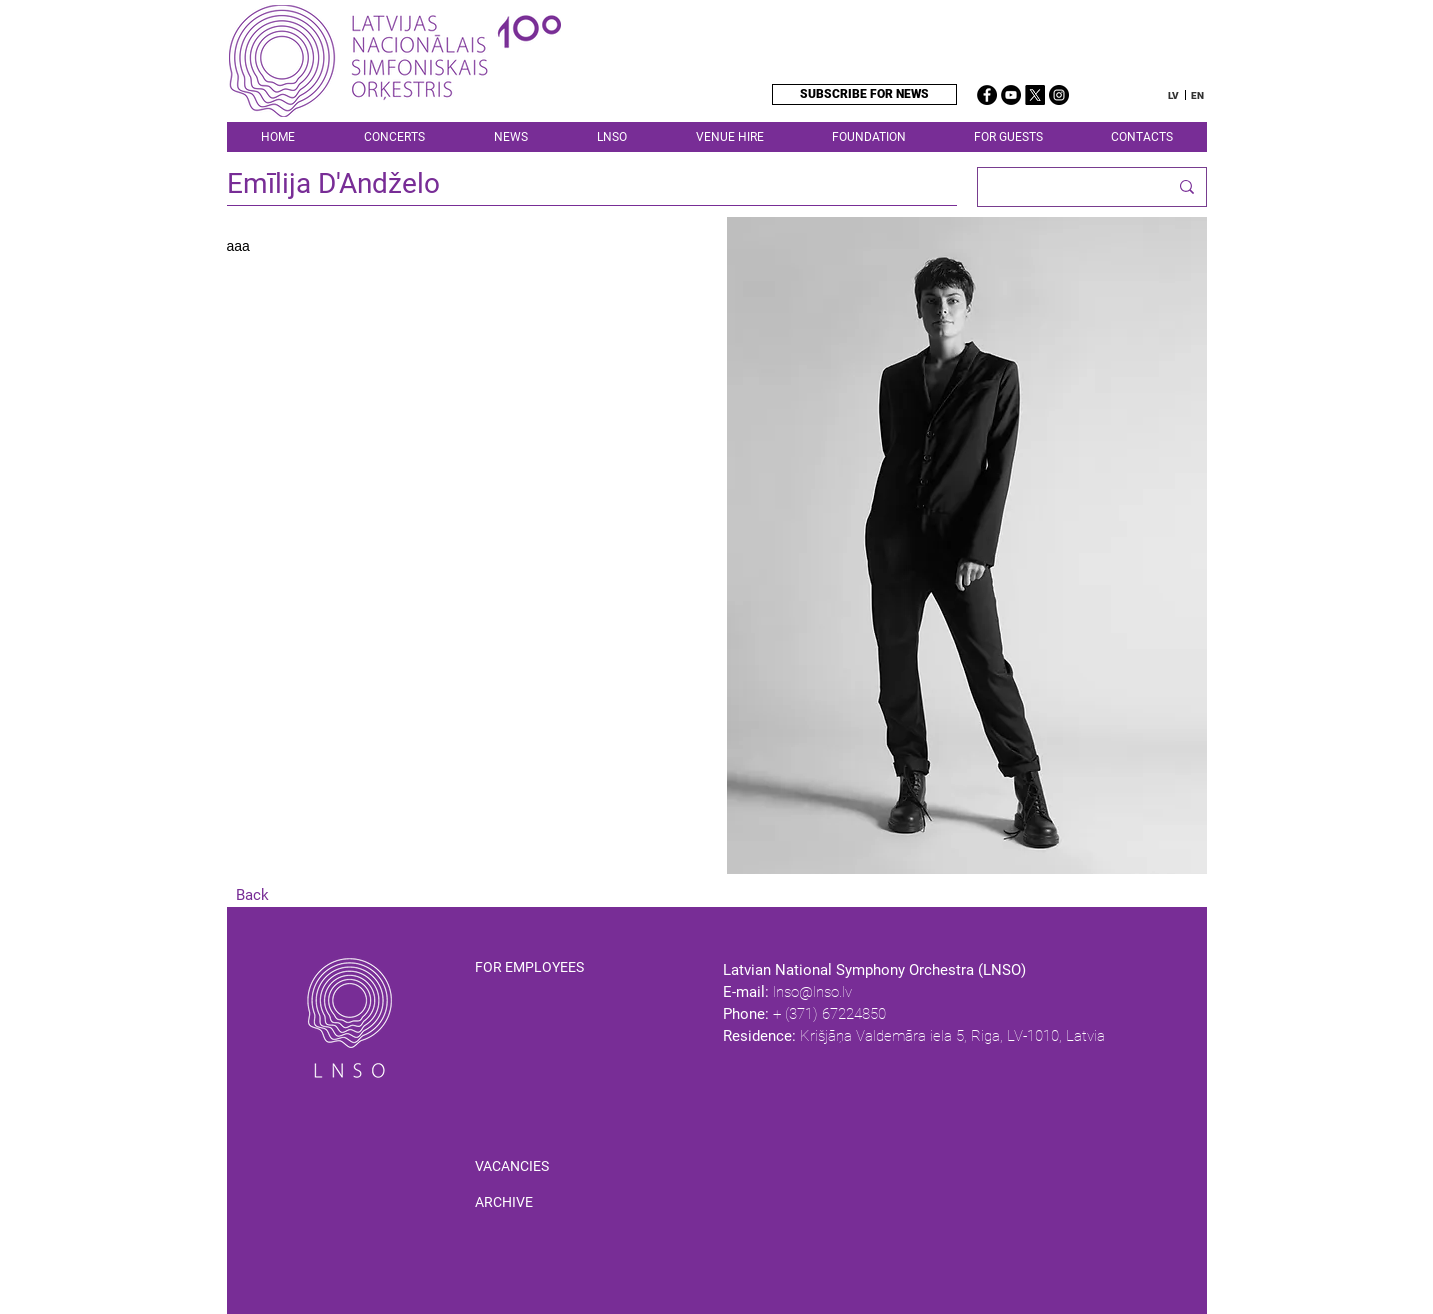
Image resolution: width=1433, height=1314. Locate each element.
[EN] (1198, 95)
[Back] (253, 895)
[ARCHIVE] (504, 1203)
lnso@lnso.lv (812, 992)
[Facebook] (987, 95)
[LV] (1173, 95)
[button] (611, 137)
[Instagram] (1059, 95)
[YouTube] (1011, 95)
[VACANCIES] (512, 1167)
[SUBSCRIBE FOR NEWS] (864, 94)
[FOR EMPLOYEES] (550, 968)
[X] (1035, 95)
